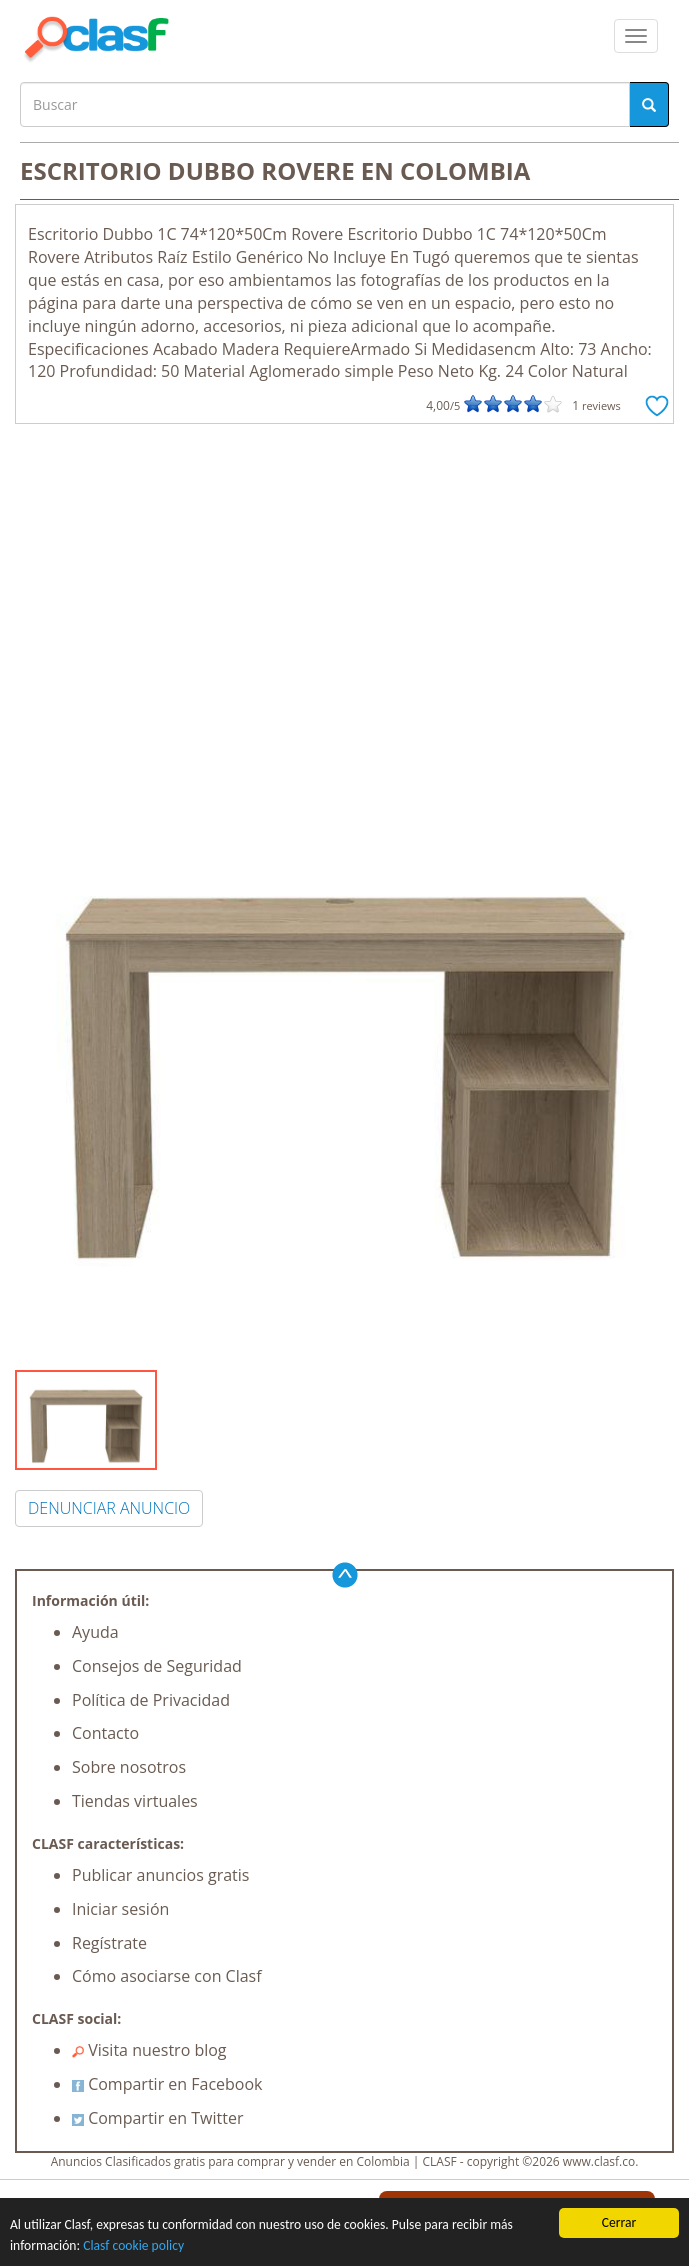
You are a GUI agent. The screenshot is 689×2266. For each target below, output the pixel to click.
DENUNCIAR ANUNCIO (109, 1508)
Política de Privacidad (151, 1700)
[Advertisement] (344, 574)
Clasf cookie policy (133, 2245)
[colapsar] (636, 36)
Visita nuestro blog (149, 2050)
